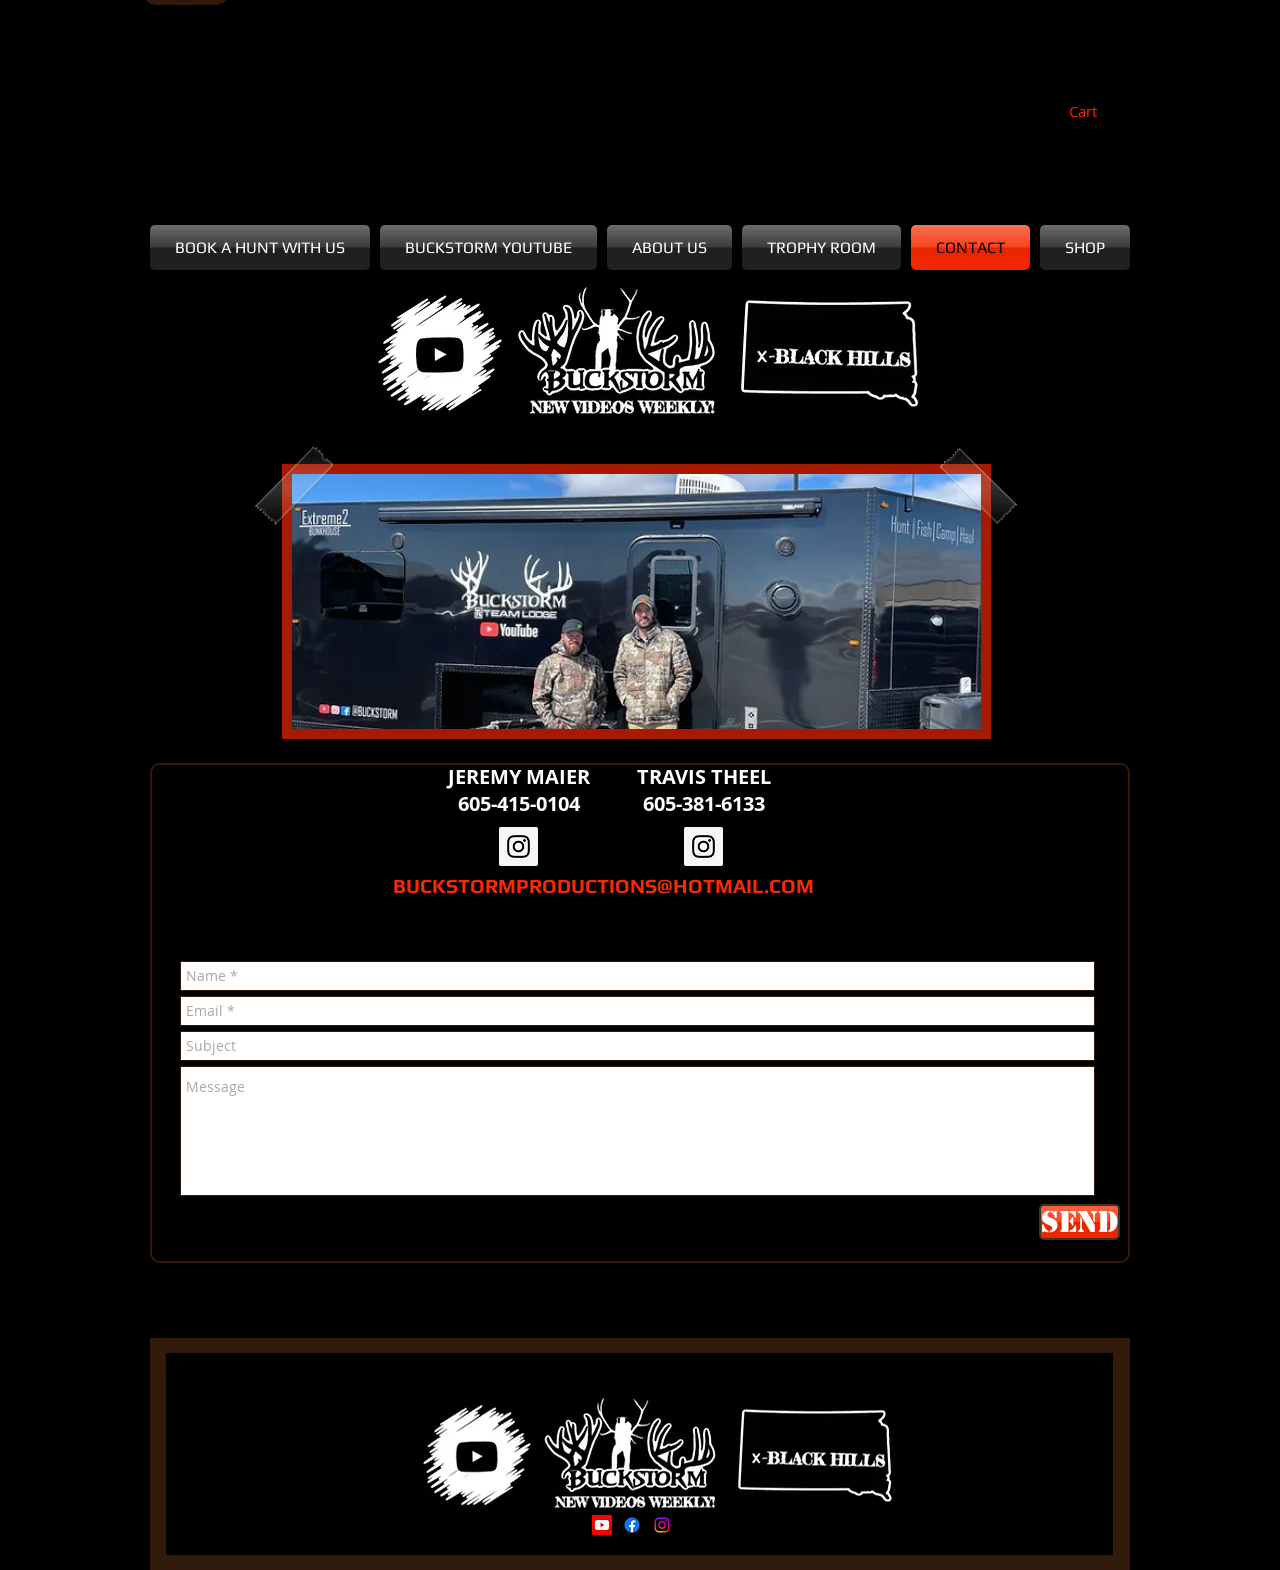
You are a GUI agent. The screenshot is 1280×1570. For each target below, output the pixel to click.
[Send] (1079, 1222)
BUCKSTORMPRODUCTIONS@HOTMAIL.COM (603, 885)
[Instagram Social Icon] (518, 846)
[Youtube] (602, 1525)
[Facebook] (632, 1525)
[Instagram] (662, 1525)
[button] (1095, 112)
